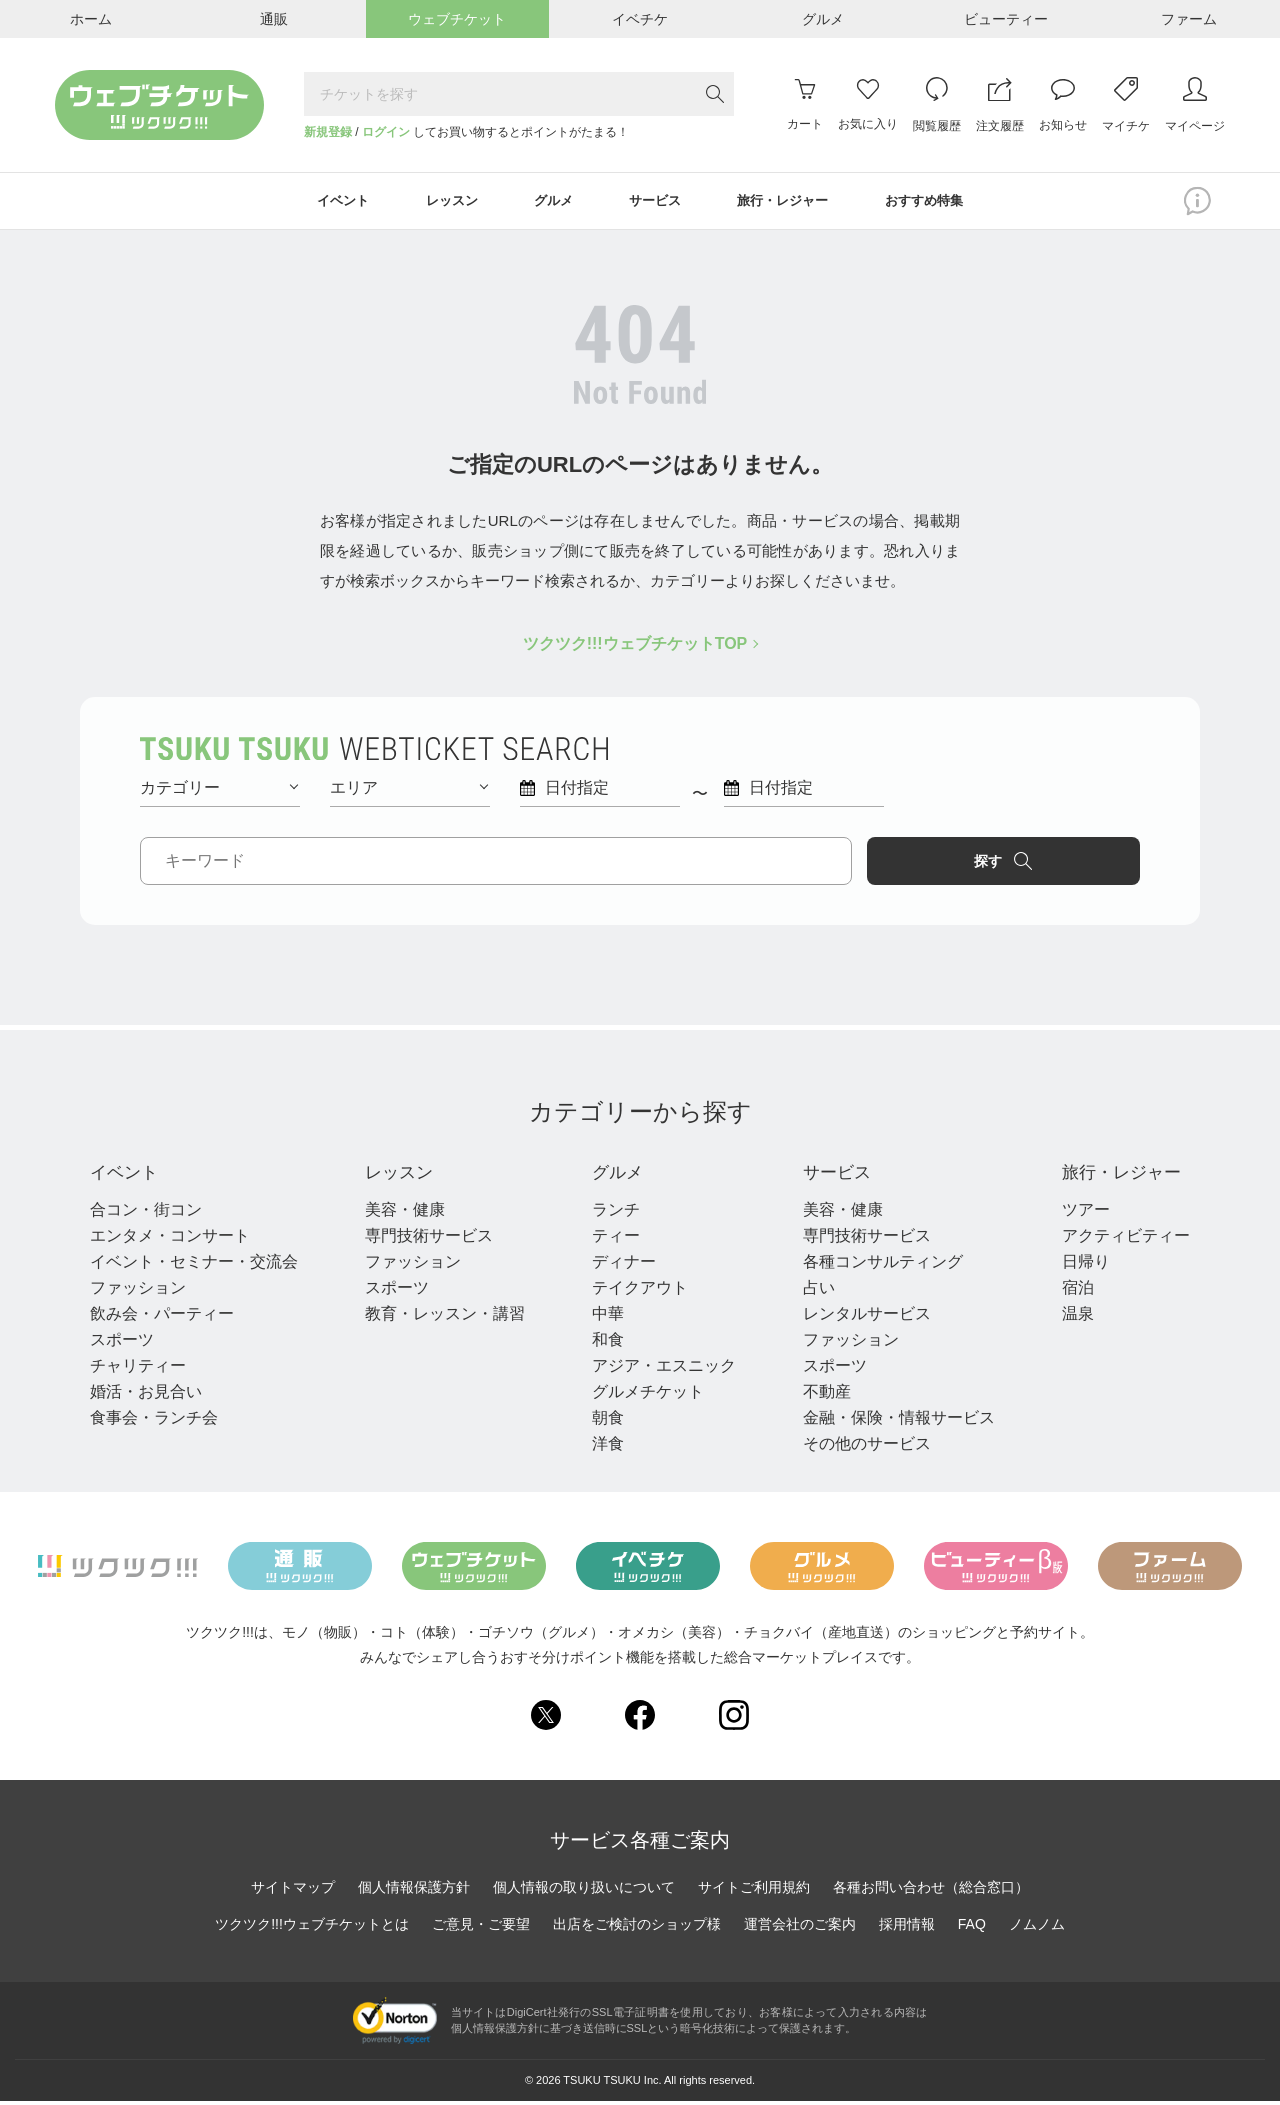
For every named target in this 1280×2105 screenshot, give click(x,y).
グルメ (616, 1176)
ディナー (618, 1265)
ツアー (1074, 1213)
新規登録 (328, 132)
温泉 (1066, 1317)
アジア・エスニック (658, 1369)
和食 (602, 1343)
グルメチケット (642, 1395)
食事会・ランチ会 (154, 1421)
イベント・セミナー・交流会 (194, 1265)
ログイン (386, 132)
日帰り (1074, 1265)
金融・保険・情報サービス (890, 1421)
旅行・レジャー (1120, 1176)
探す (1056, 863)
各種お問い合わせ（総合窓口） (931, 1892)
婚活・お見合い (146, 1395)
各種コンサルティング (874, 1265)
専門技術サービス (426, 1239)
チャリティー (138, 1369)
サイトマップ (293, 1892)
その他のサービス (858, 1447)
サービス (834, 1176)
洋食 (602, 1447)
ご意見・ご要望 (481, 1929)
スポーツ (122, 1343)
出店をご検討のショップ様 (637, 1929)
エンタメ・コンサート (170, 1239)
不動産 (818, 1395)
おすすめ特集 (939, 202)
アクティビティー (1114, 1239)
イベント (130, 1176)
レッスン (402, 1176)
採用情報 (907, 1929)
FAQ (972, 1929)
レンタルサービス (858, 1317)
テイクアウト (634, 1291)
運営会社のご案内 (800, 1929)
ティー (610, 1239)
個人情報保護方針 (414, 1892)
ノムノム (1037, 1929)
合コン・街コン (146, 1213)
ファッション (138, 1291)
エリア (409, 789)
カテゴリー (219, 789)
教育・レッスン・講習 (442, 1317)
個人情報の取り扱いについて (584, 1892)
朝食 (602, 1421)
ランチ (610, 1213)
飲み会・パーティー (162, 1317)
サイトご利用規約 (754, 1892)
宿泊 (1066, 1291)
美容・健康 (402, 1213)
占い (810, 1291)
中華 (602, 1317)
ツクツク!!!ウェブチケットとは (312, 1929)
